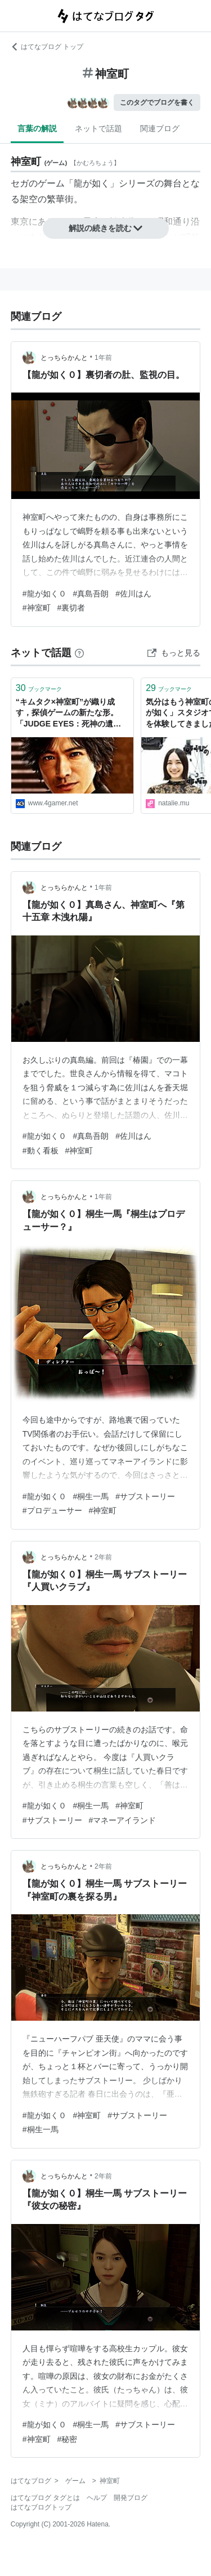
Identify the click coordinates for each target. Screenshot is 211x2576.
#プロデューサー (52, 1510)
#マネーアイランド (122, 1820)
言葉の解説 (37, 128)
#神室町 (37, 607)
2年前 (103, 1557)
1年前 (103, 358)
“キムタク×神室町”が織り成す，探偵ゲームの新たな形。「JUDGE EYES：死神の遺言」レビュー (67, 713)
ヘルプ (97, 2498)
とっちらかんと (64, 358)
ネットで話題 (98, 128)
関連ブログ (159, 128)
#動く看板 (41, 1150)
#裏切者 (71, 607)
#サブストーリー (145, 1496)
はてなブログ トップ (47, 47)
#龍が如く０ (44, 593)
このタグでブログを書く (157, 102)
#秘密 (67, 2439)
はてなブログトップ (41, 2507)
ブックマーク (39, 688)
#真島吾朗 (91, 593)
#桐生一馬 (91, 1496)
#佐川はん (133, 593)
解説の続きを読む (106, 228)
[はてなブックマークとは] (79, 652)
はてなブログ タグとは (45, 2498)
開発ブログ (130, 2498)
